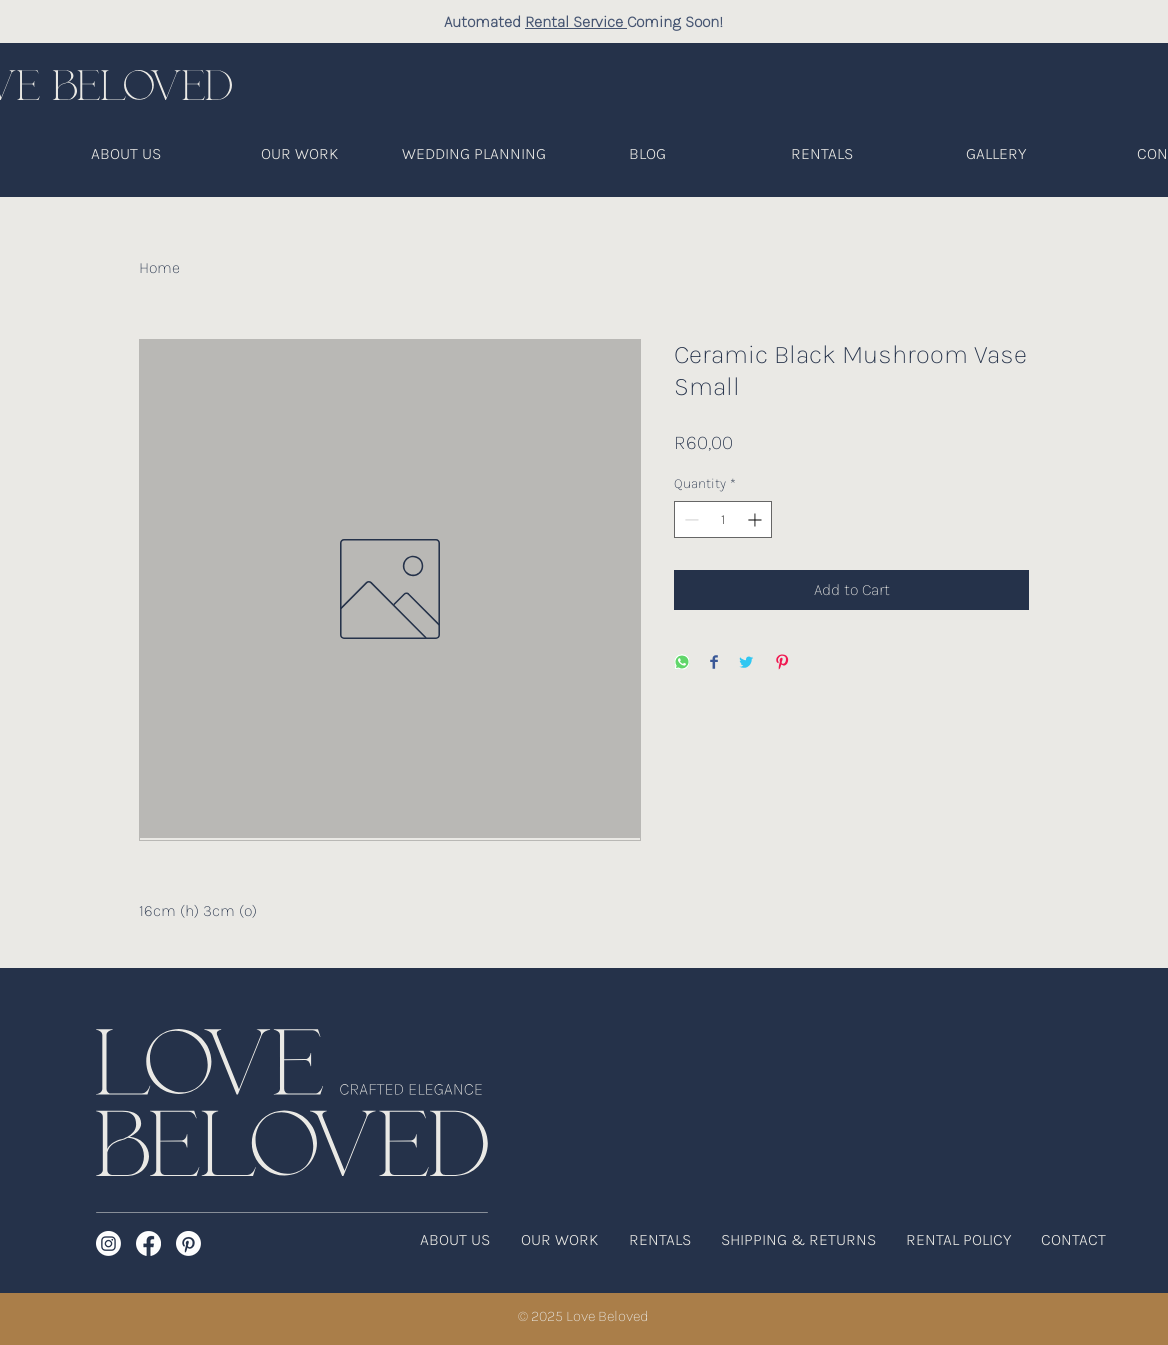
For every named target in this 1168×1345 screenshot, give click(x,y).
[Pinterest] (188, 1243)
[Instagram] (108, 1243)
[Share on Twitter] (746, 663)
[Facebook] (148, 1243)
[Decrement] (689, 519)
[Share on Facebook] (714, 663)
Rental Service (576, 21)
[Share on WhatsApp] (682, 663)
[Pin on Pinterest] (782, 663)
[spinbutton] (723, 519)
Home (159, 267)
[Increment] (756, 519)
